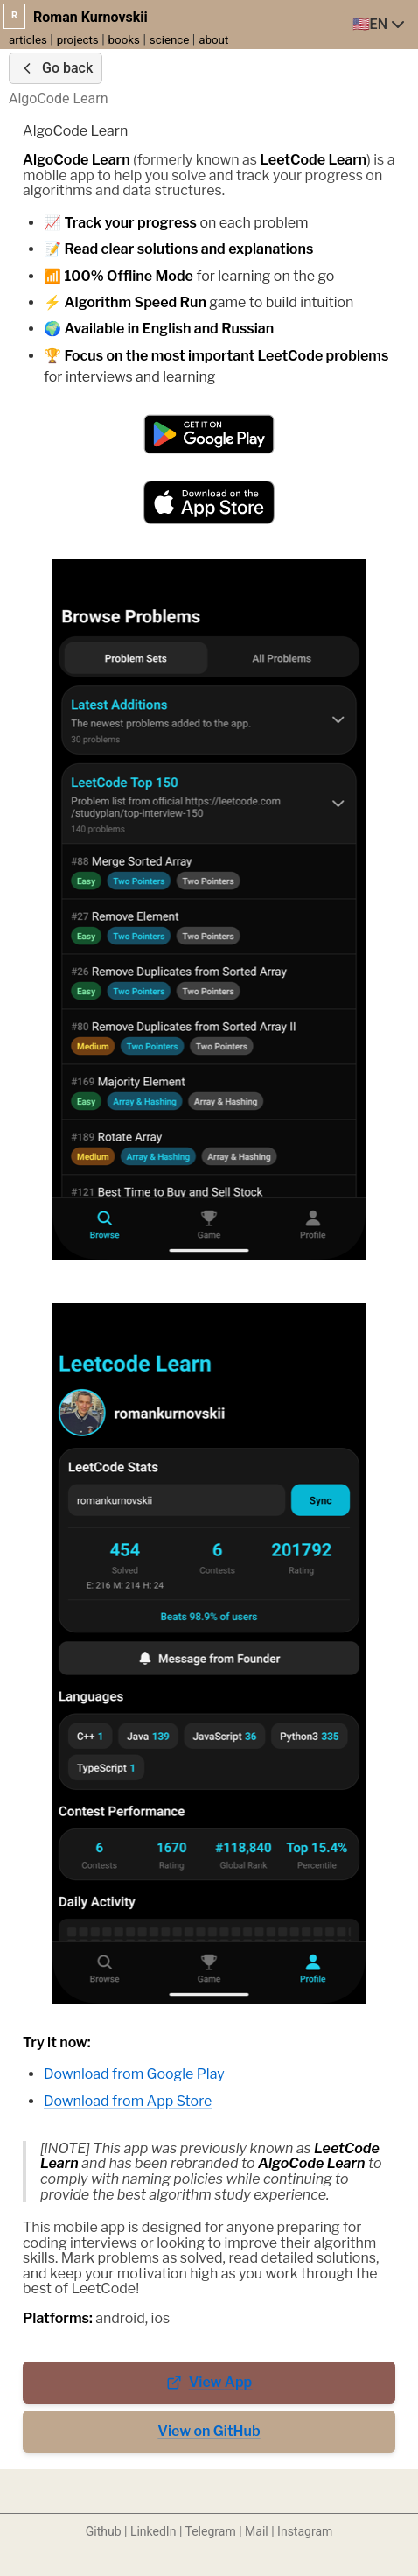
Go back (55, 68)
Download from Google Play (134, 2074)
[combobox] (380, 24)
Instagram (304, 2531)
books (124, 39)
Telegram (210, 2531)
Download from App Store (128, 2101)
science (170, 39)
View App (209, 2382)
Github (104, 2531)
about (213, 39)
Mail (256, 2531)
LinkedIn (153, 2531)
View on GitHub (208, 2431)
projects (78, 39)
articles (28, 39)
